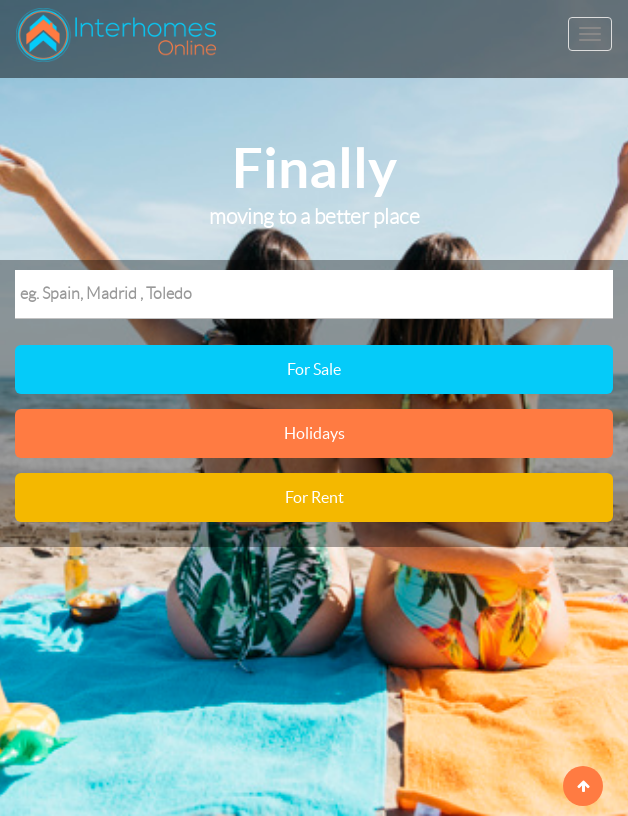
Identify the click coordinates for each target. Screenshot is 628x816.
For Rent (314, 497)
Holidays (314, 433)
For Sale (314, 369)
